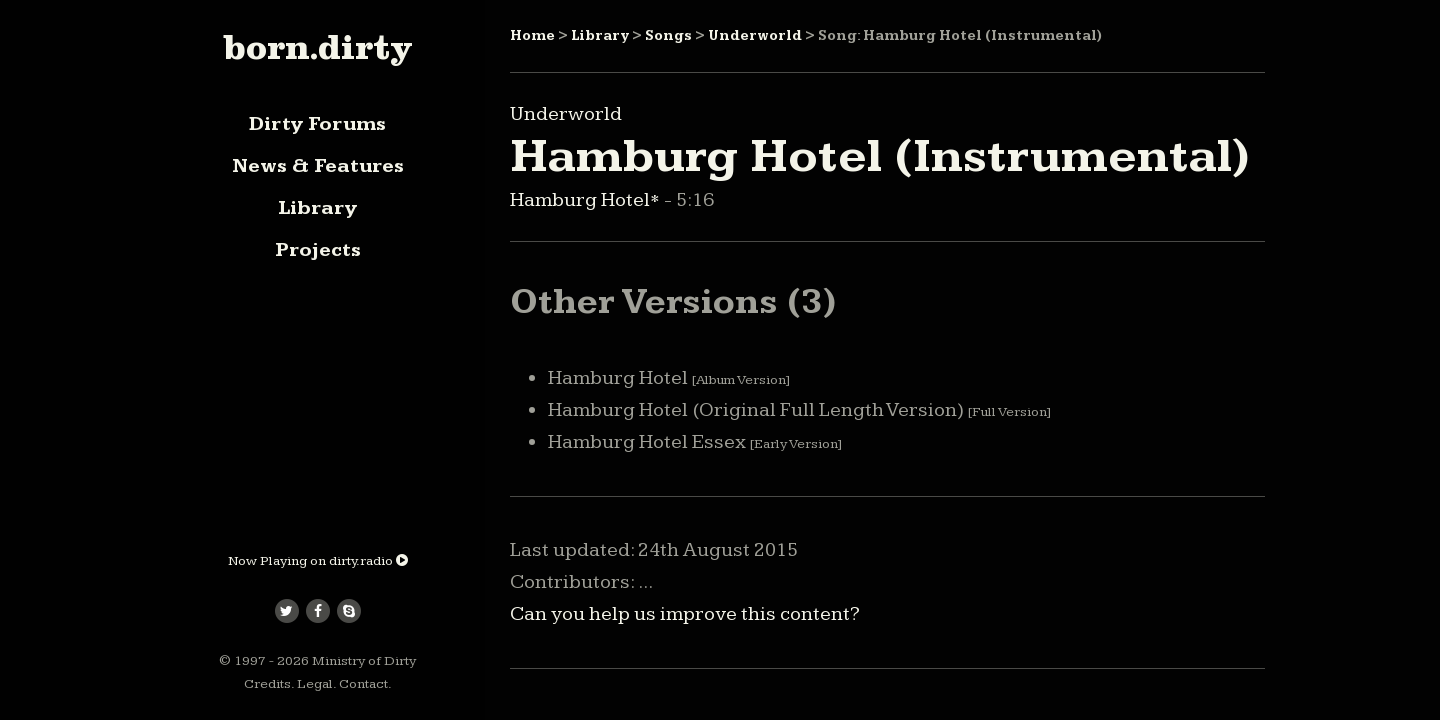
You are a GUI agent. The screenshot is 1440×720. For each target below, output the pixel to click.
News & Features (318, 166)
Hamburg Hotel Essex (695, 442)
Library (317, 208)
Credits (267, 684)
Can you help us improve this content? (685, 614)
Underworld (755, 36)
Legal (315, 684)
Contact (363, 684)
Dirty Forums (317, 124)
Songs (668, 36)
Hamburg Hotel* (587, 200)
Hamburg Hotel (669, 378)
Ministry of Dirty (364, 661)
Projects (318, 250)
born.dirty (317, 47)
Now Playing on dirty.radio (318, 561)
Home (532, 36)
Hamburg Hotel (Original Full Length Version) (799, 410)
